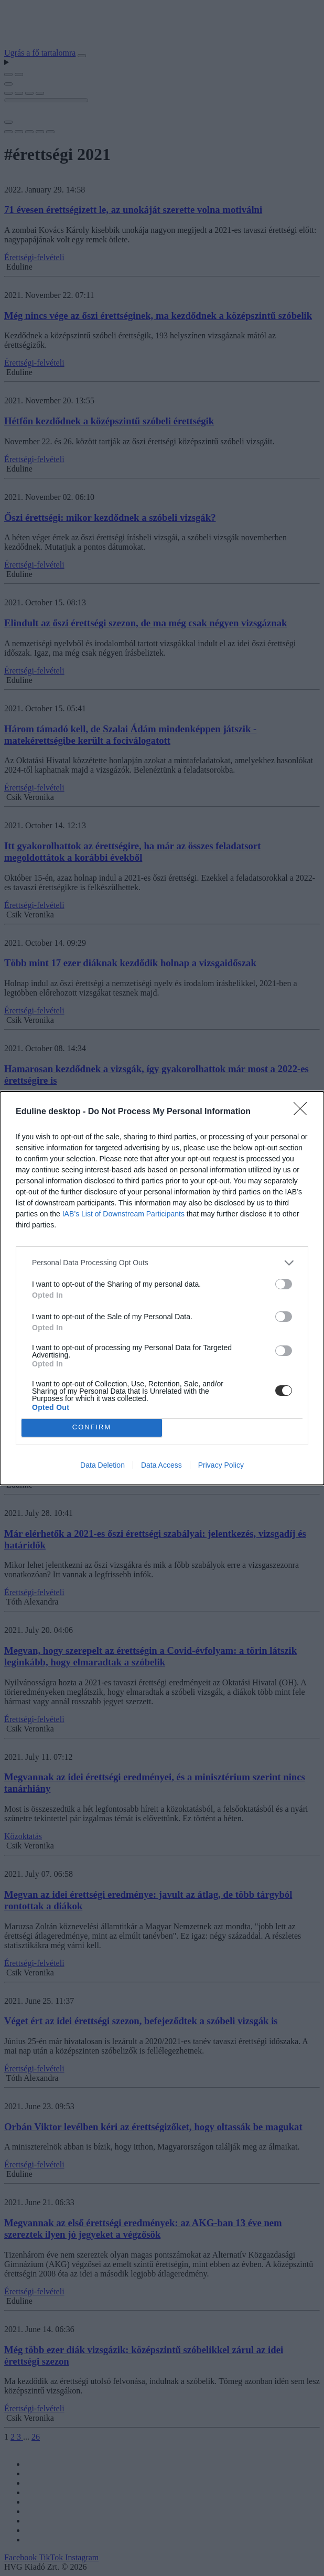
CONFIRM (92, 1427)
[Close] (304, 1112)
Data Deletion (102, 1465)
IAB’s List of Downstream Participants (123, 1214)
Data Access (161, 1465)
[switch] (283, 1284)
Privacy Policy (221, 1465)
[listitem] (162, 1262)
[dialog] (162, 1288)
